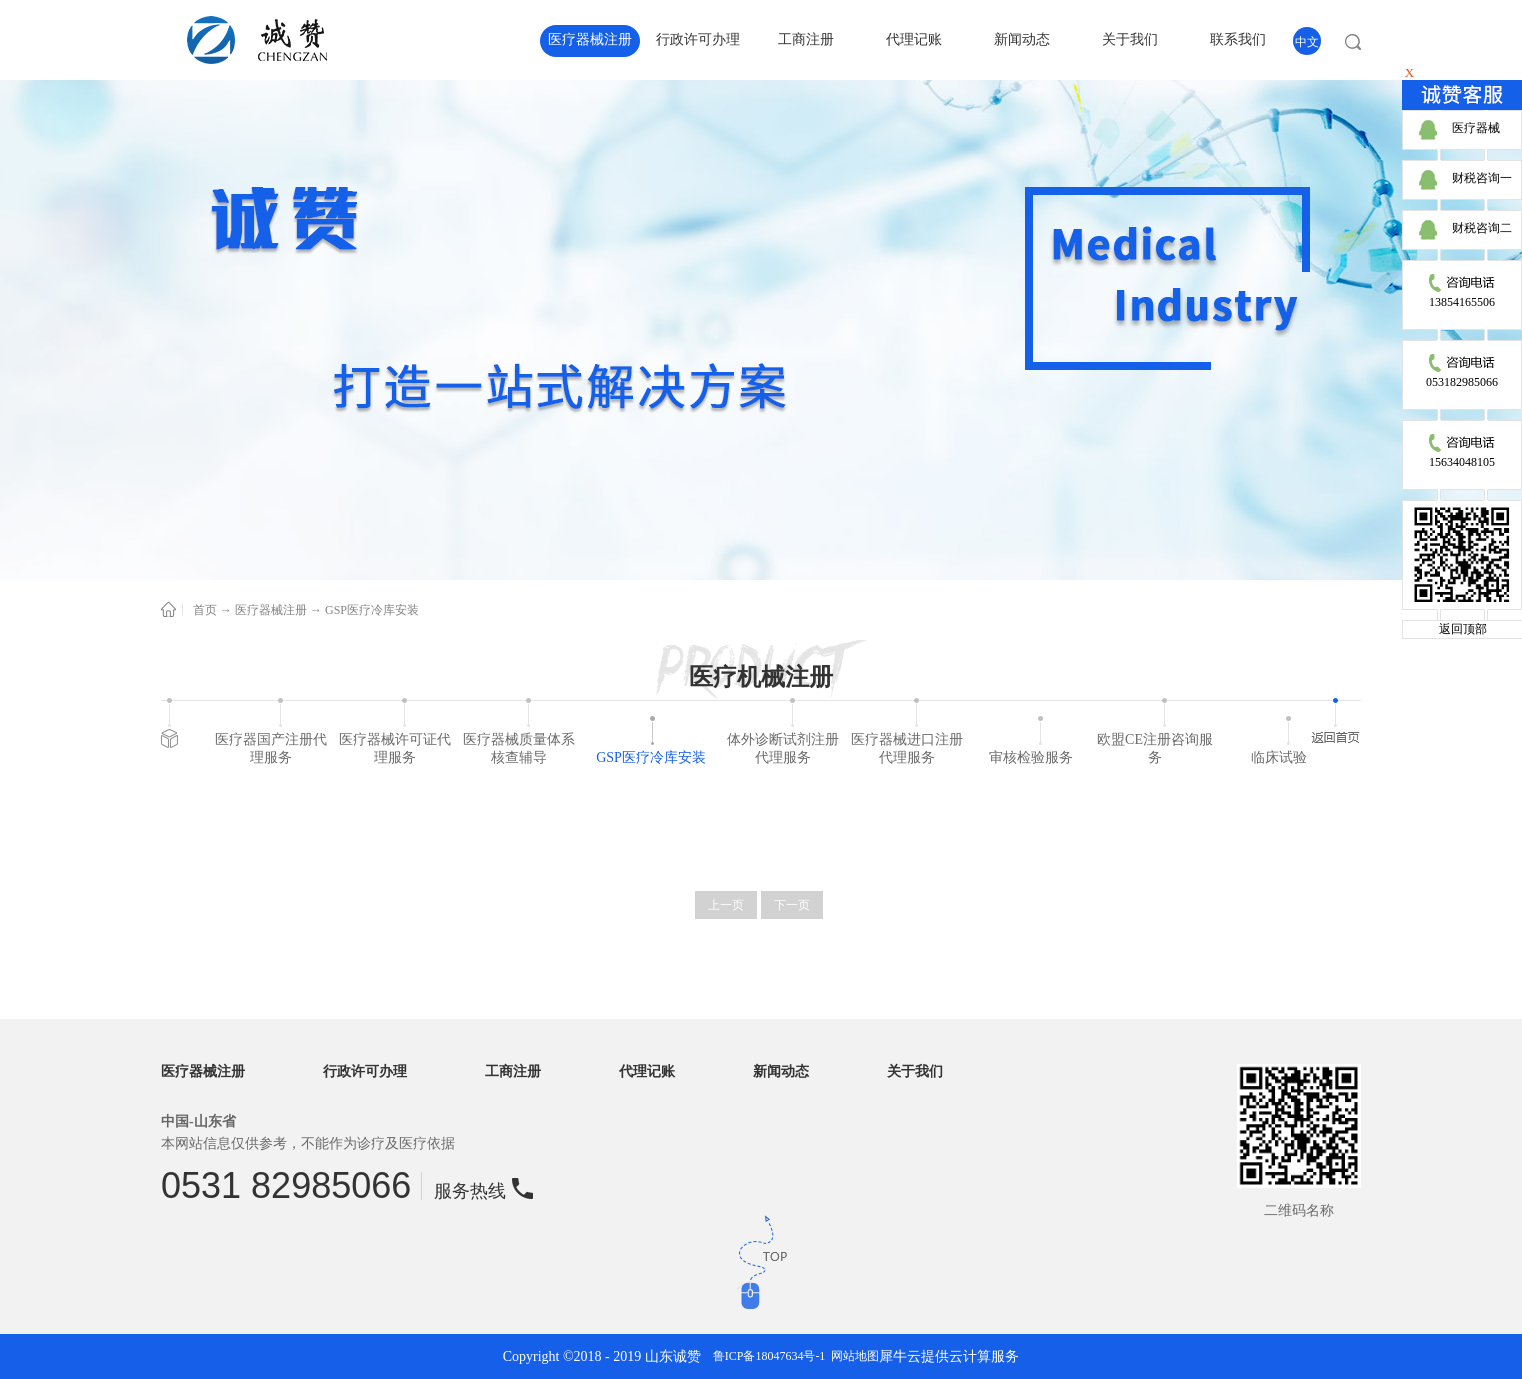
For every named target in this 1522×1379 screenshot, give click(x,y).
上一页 (726, 905)
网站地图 (852, 1356)
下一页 (792, 905)
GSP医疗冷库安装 (372, 610)
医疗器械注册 (271, 610)
